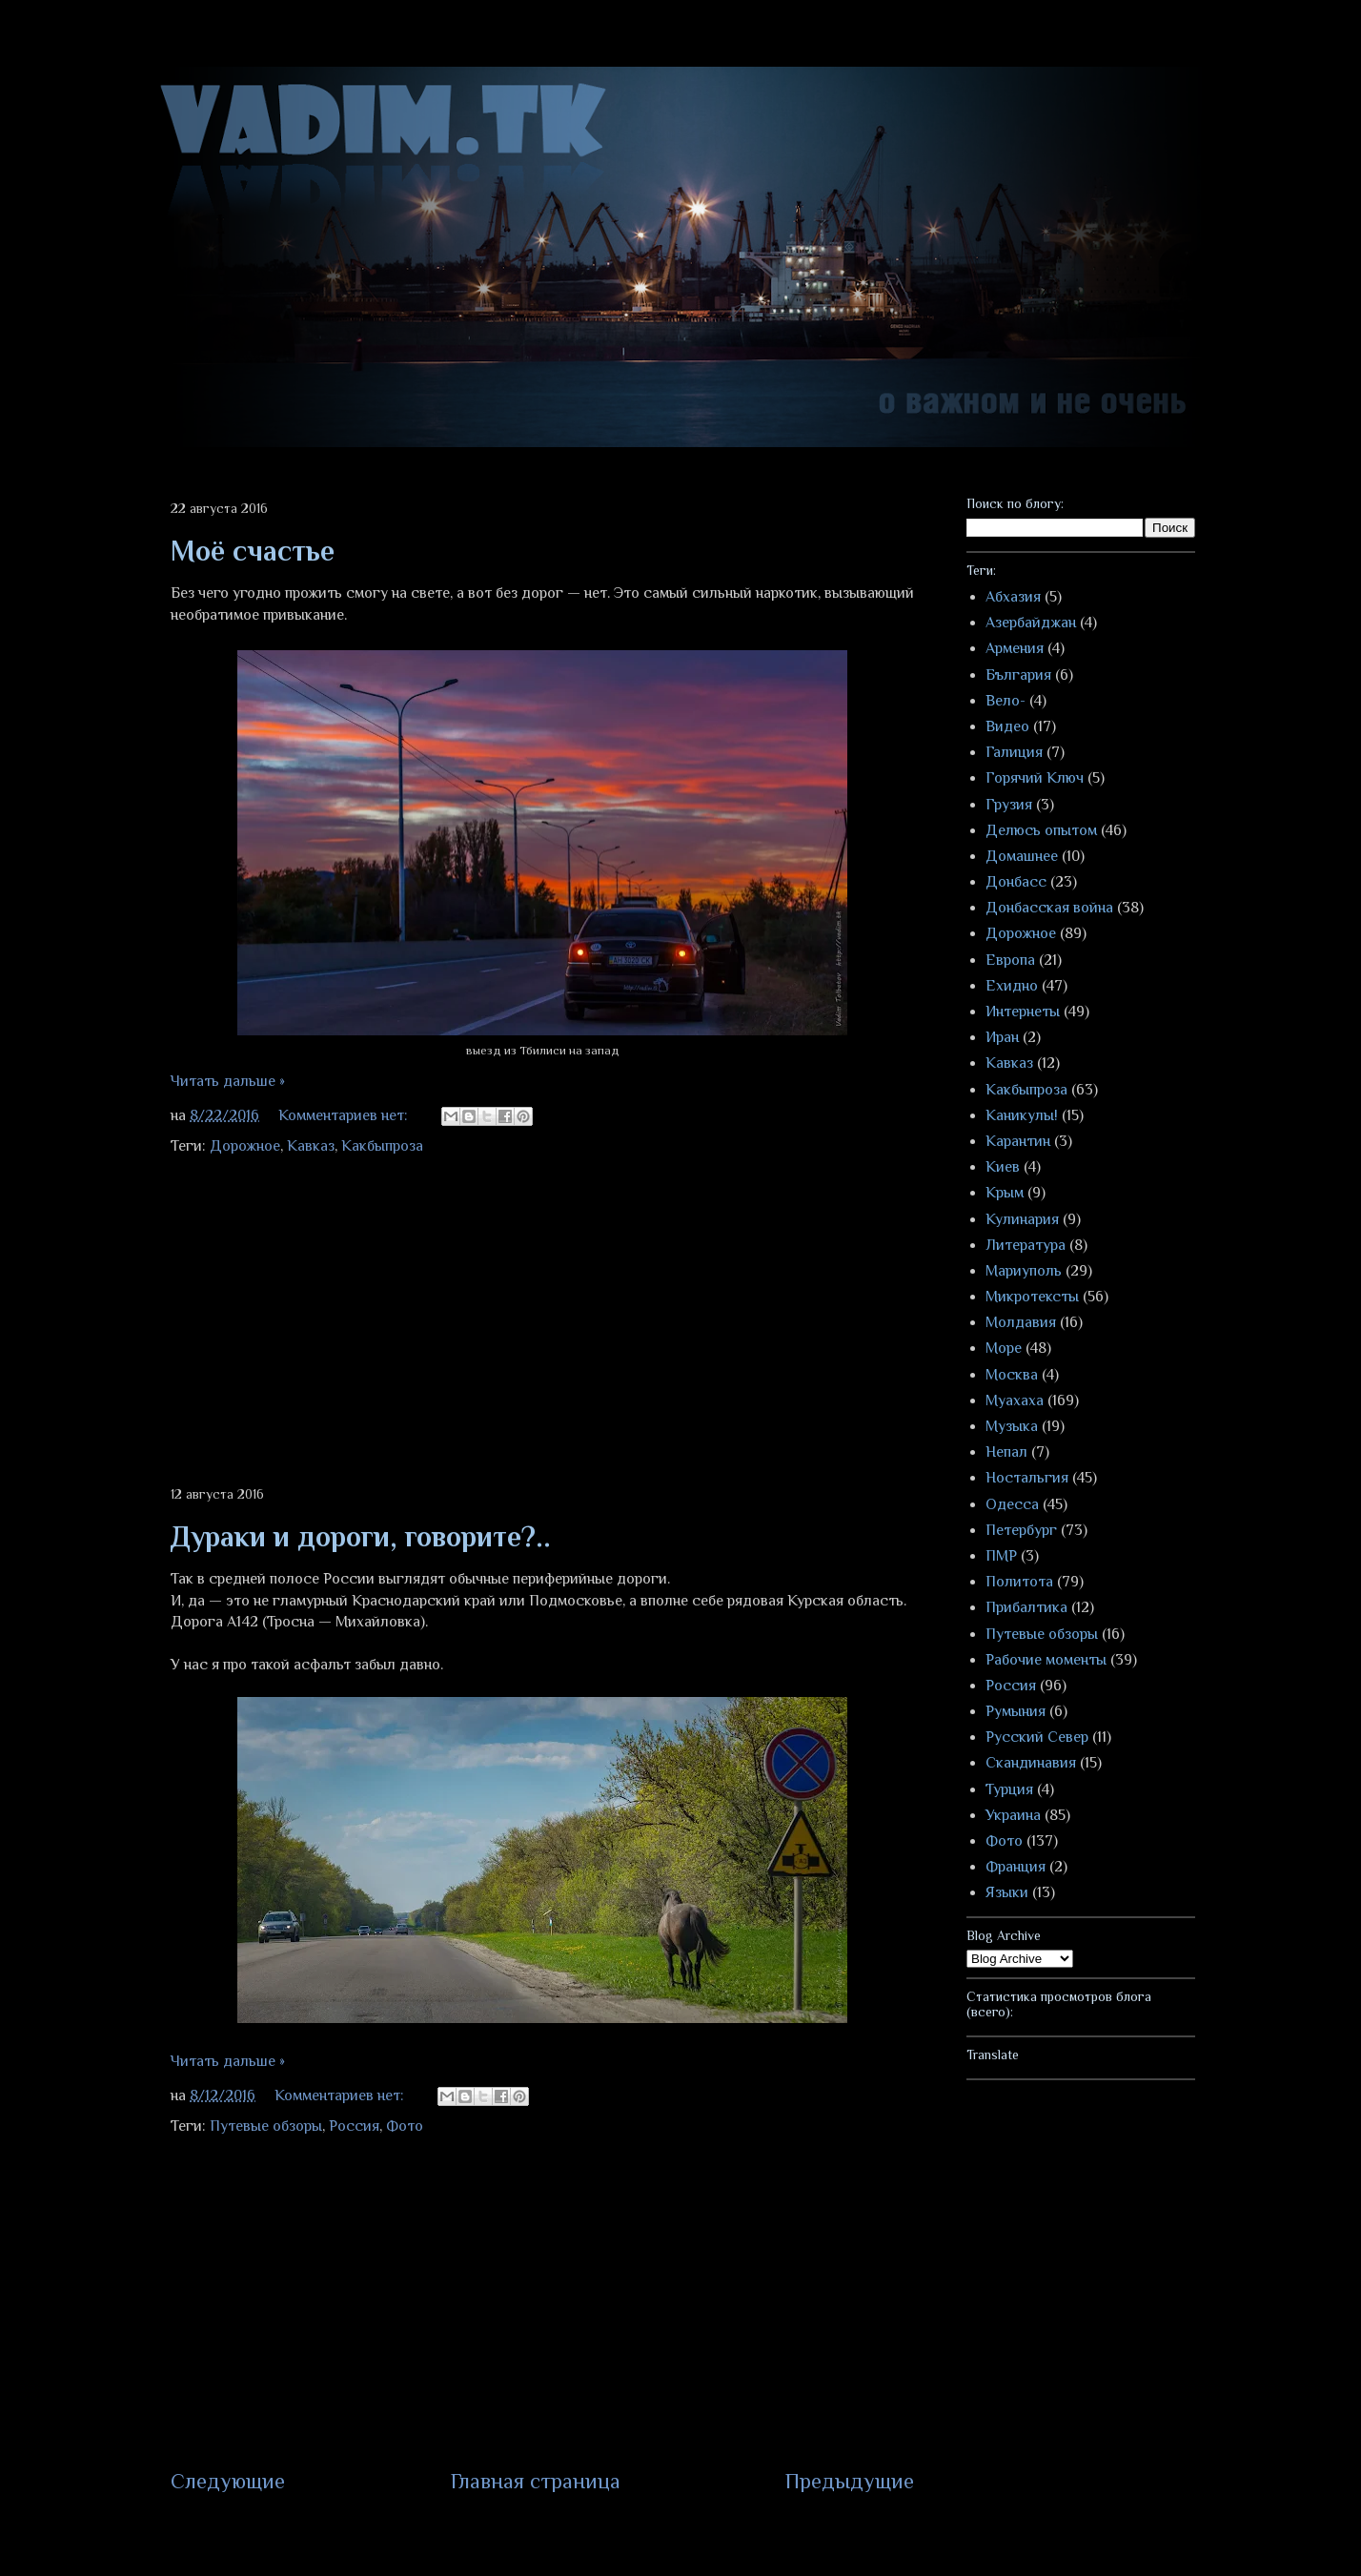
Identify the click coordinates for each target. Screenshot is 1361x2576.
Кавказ (311, 1146)
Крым (1004, 1192)
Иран (1002, 1037)
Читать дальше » (228, 1081)
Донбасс (1015, 881)
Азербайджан (1030, 622)
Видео (1007, 726)
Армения (1014, 648)
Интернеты (1022, 1011)
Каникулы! (1021, 1115)
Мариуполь (1023, 1270)
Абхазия (1013, 596)
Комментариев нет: (345, 1115)
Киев (1002, 1167)
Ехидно (1011, 985)
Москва (1011, 1374)
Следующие (228, 2481)
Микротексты (1032, 1296)
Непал (1006, 1452)
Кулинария (1022, 1219)
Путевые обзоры (266, 2126)
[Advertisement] (542, 1322)
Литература (1025, 1245)
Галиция (1014, 752)
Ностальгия (1026, 1477)
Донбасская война (1049, 907)
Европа (1010, 960)
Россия (354, 2126)
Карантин (1017, 1141)
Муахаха (1014, 1400)
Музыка (1011, 1426)
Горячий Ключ (1034, 778)
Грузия (1008, 804)
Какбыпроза (382, 1146)
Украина (1013, 1815)
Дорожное (245, 1146)
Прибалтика (1026, 1607)
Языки (1006, 1892)
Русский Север (1036, 1737)
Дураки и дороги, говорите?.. (361, 1537)
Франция (1015, 1866)
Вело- (1005, 700)
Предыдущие (849, 2481)
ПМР (1001, 1555)
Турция (1009, 1789)
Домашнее (1021, 856)
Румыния (1015, 1711)
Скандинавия (1030, 1762)
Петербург (1021, 1530)
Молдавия (1020, 1322)
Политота (1019, 1581)
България (1018, 675)
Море (1003, 1348)
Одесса (1012, 1504)
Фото (404, 2126)
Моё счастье (253, 551)
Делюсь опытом (1041, 830)
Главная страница (535, 2481)
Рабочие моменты (1046, 1659)
